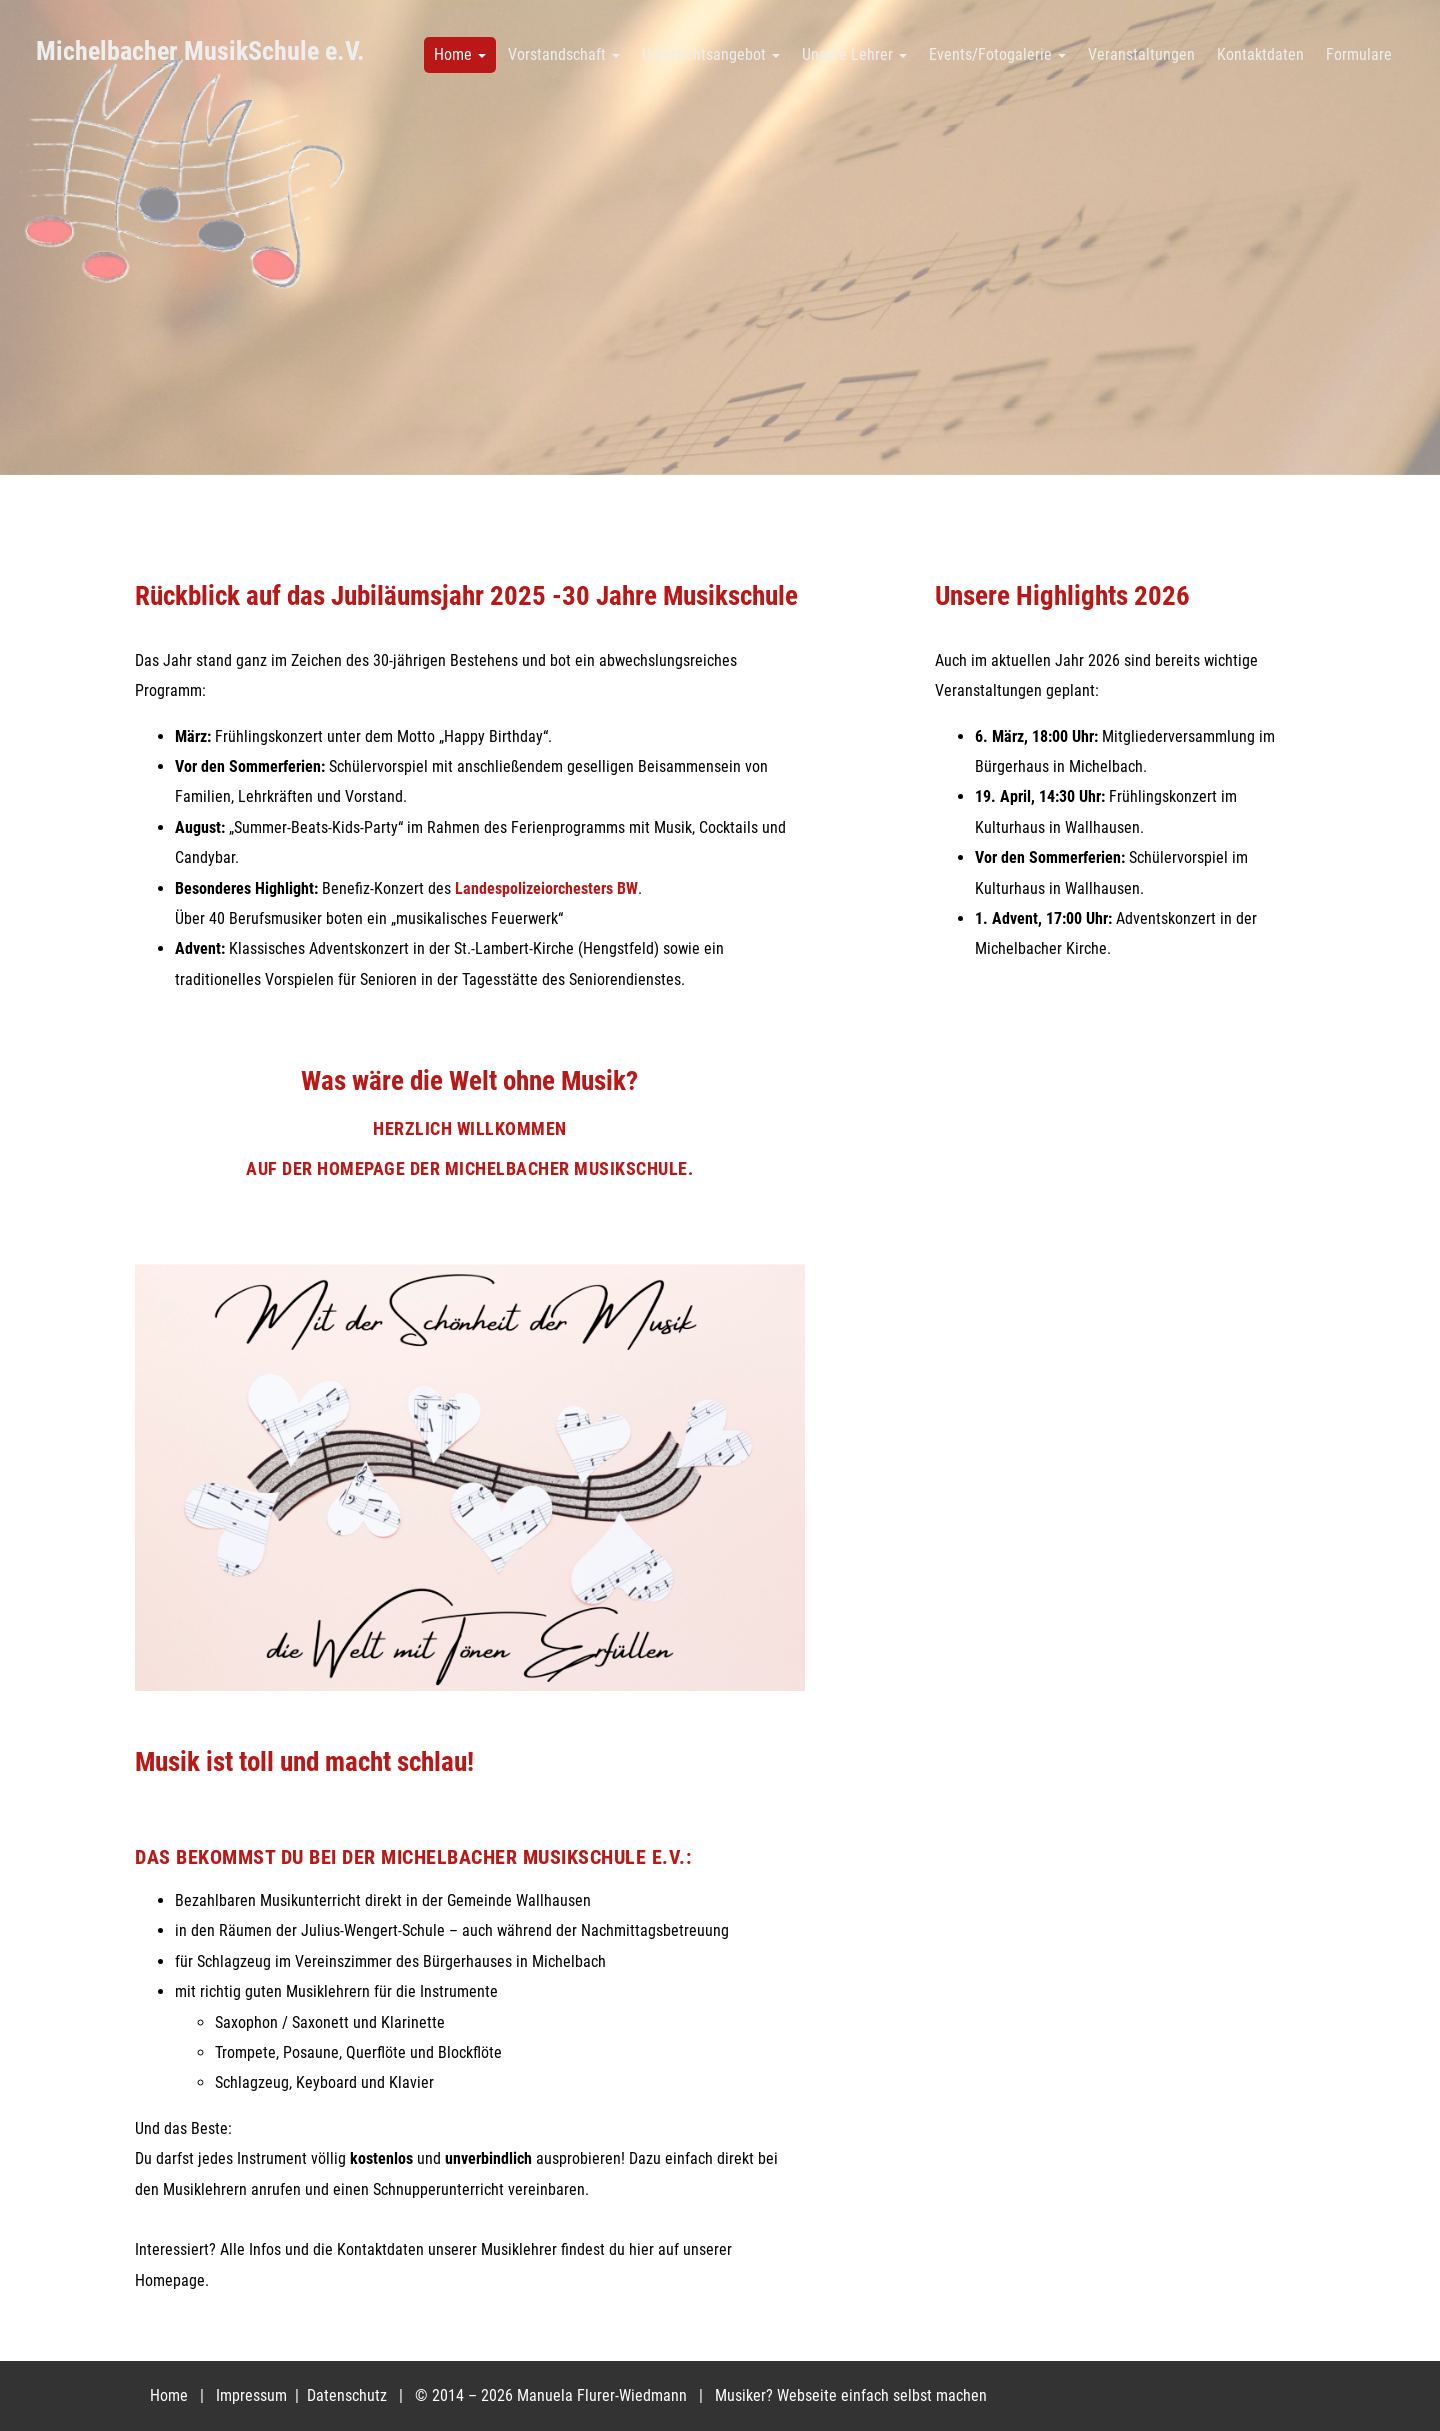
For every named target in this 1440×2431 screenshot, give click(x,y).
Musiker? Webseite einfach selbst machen (851, 2395)
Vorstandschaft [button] (564, 54)
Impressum (253, 2395)
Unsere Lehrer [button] (854, 54)
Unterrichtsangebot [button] (711, 54)
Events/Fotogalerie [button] (997, 54)
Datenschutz (349, 2395)
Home (169, 2395)
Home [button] (460, 54)
